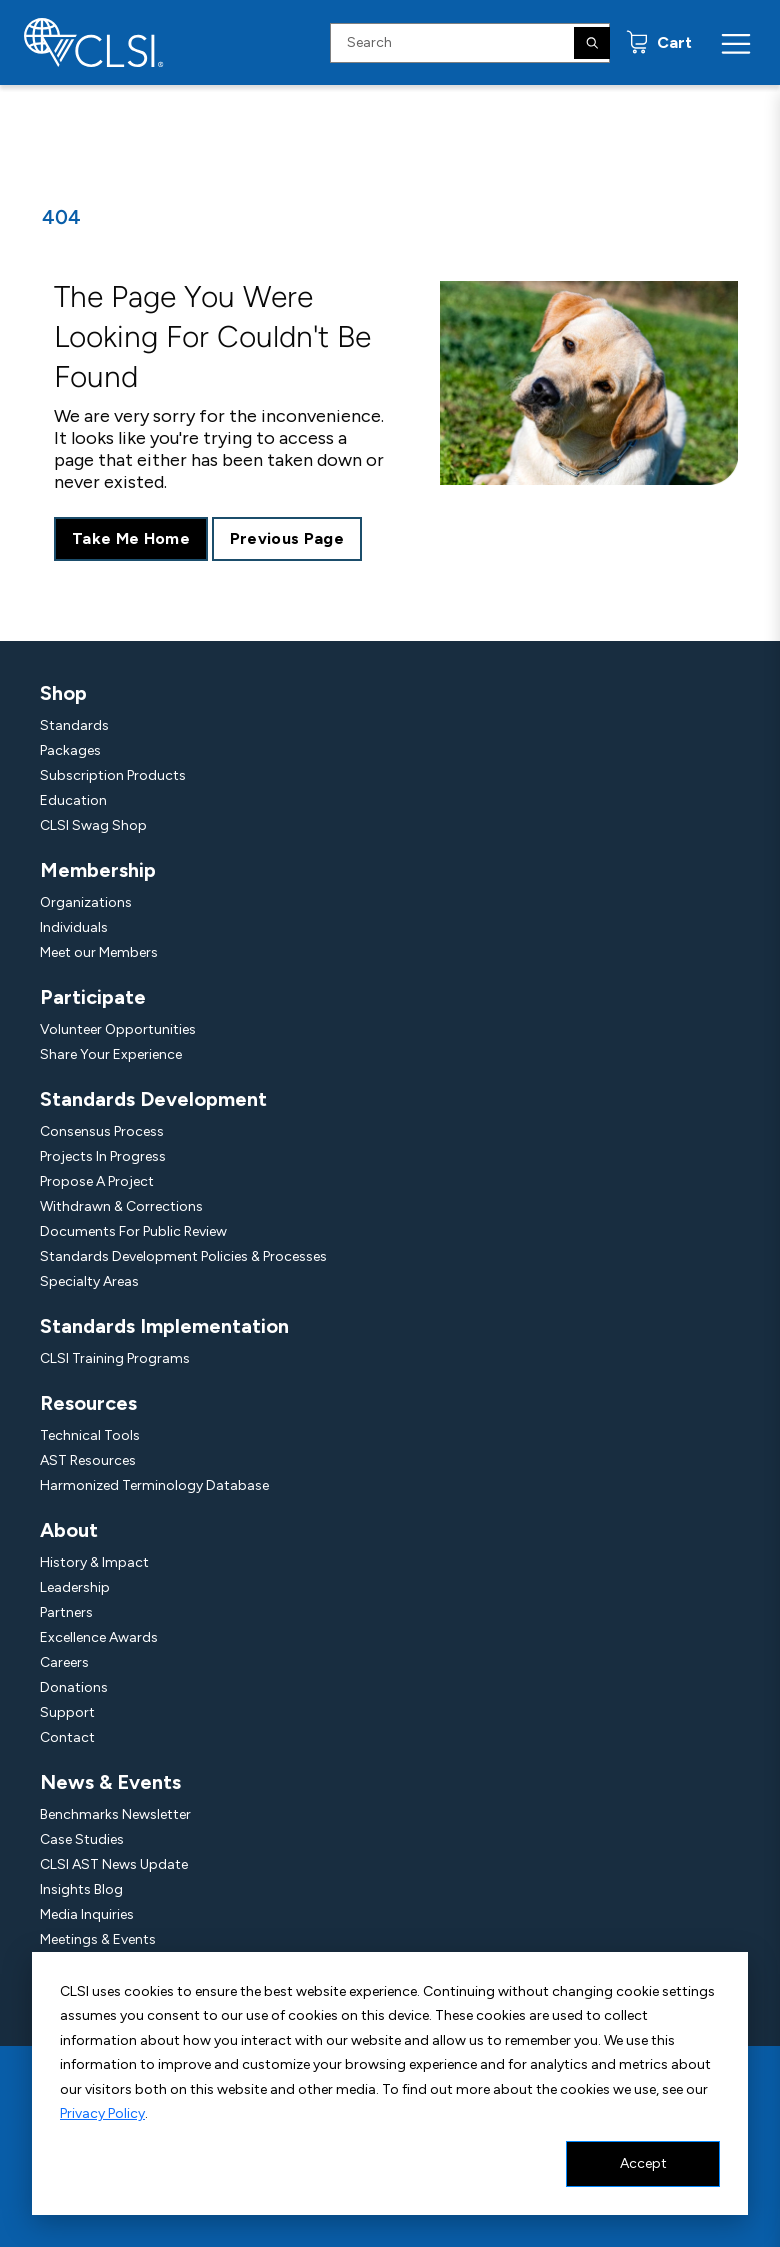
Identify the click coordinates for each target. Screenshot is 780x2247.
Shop (63, 693)
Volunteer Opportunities (118, 1029)
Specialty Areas (89, 1281)
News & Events (110, 1782)
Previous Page (287, 538)
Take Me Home (131, 538)
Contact (67, 1737)
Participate (93, 997)
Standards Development (153, 1099)
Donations (74, 1687)
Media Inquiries (87, 1914)
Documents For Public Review (133, 1231)
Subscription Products (113, 775)
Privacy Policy (102, 2113)
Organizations (86, 902)
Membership (98, 870)
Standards (74, 725)
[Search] (592, 43)
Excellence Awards (99, 1637)
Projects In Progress (103, 1156)
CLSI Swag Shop (93, 825)
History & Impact (94, 1562)
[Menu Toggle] (736, 43)
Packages (70, 750)
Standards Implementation (164, 1326)
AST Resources (88, 1460)
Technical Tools (90, 1435)
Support (67, 1712)
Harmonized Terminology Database (154, 1485)
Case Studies (82, 1839)
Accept (643, 2163)
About (69, 1530)
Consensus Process (102, 1131)
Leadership (75, 1587)
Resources (88, 1403)
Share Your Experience (111, 1054)
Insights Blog (81, 1889)
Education (73, 800)
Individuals (74, 927)
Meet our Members (99, 952)
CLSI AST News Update (114, 1864)
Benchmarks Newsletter (115, 1814)
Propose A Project (97, 1181)
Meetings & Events (98, 1939)
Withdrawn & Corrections (121, 1206)
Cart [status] (672, 42)
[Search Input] (470, 43)
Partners (66, 1612)
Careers (64, 1662)
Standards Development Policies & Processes (183, 1256)
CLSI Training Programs (115, 1358)
